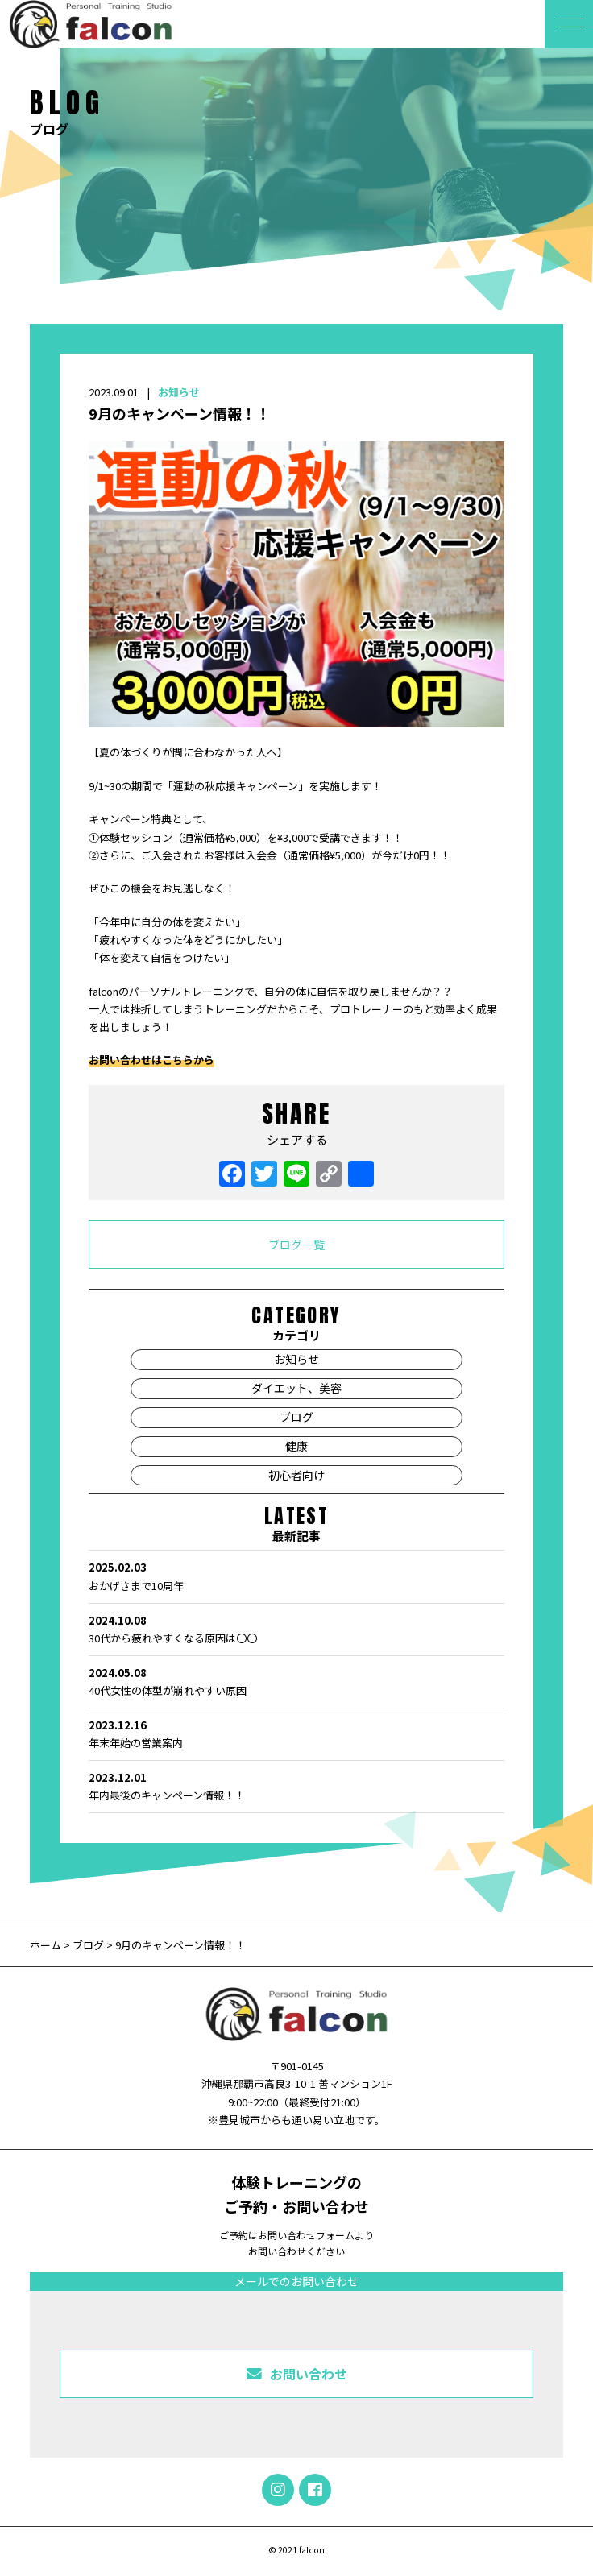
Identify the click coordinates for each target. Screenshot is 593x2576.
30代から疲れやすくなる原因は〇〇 (296, 1629)
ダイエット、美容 (296, 1388)
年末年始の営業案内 (296, 1733)
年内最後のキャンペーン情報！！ (296, 1786)
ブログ (296, 1417)
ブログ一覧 (296, 1244)
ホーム (47, 1945)
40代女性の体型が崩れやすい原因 (296, 1681)
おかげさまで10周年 (296, 1575)
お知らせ (179, 392)
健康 (296, 1446)
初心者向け (296, 1475)
